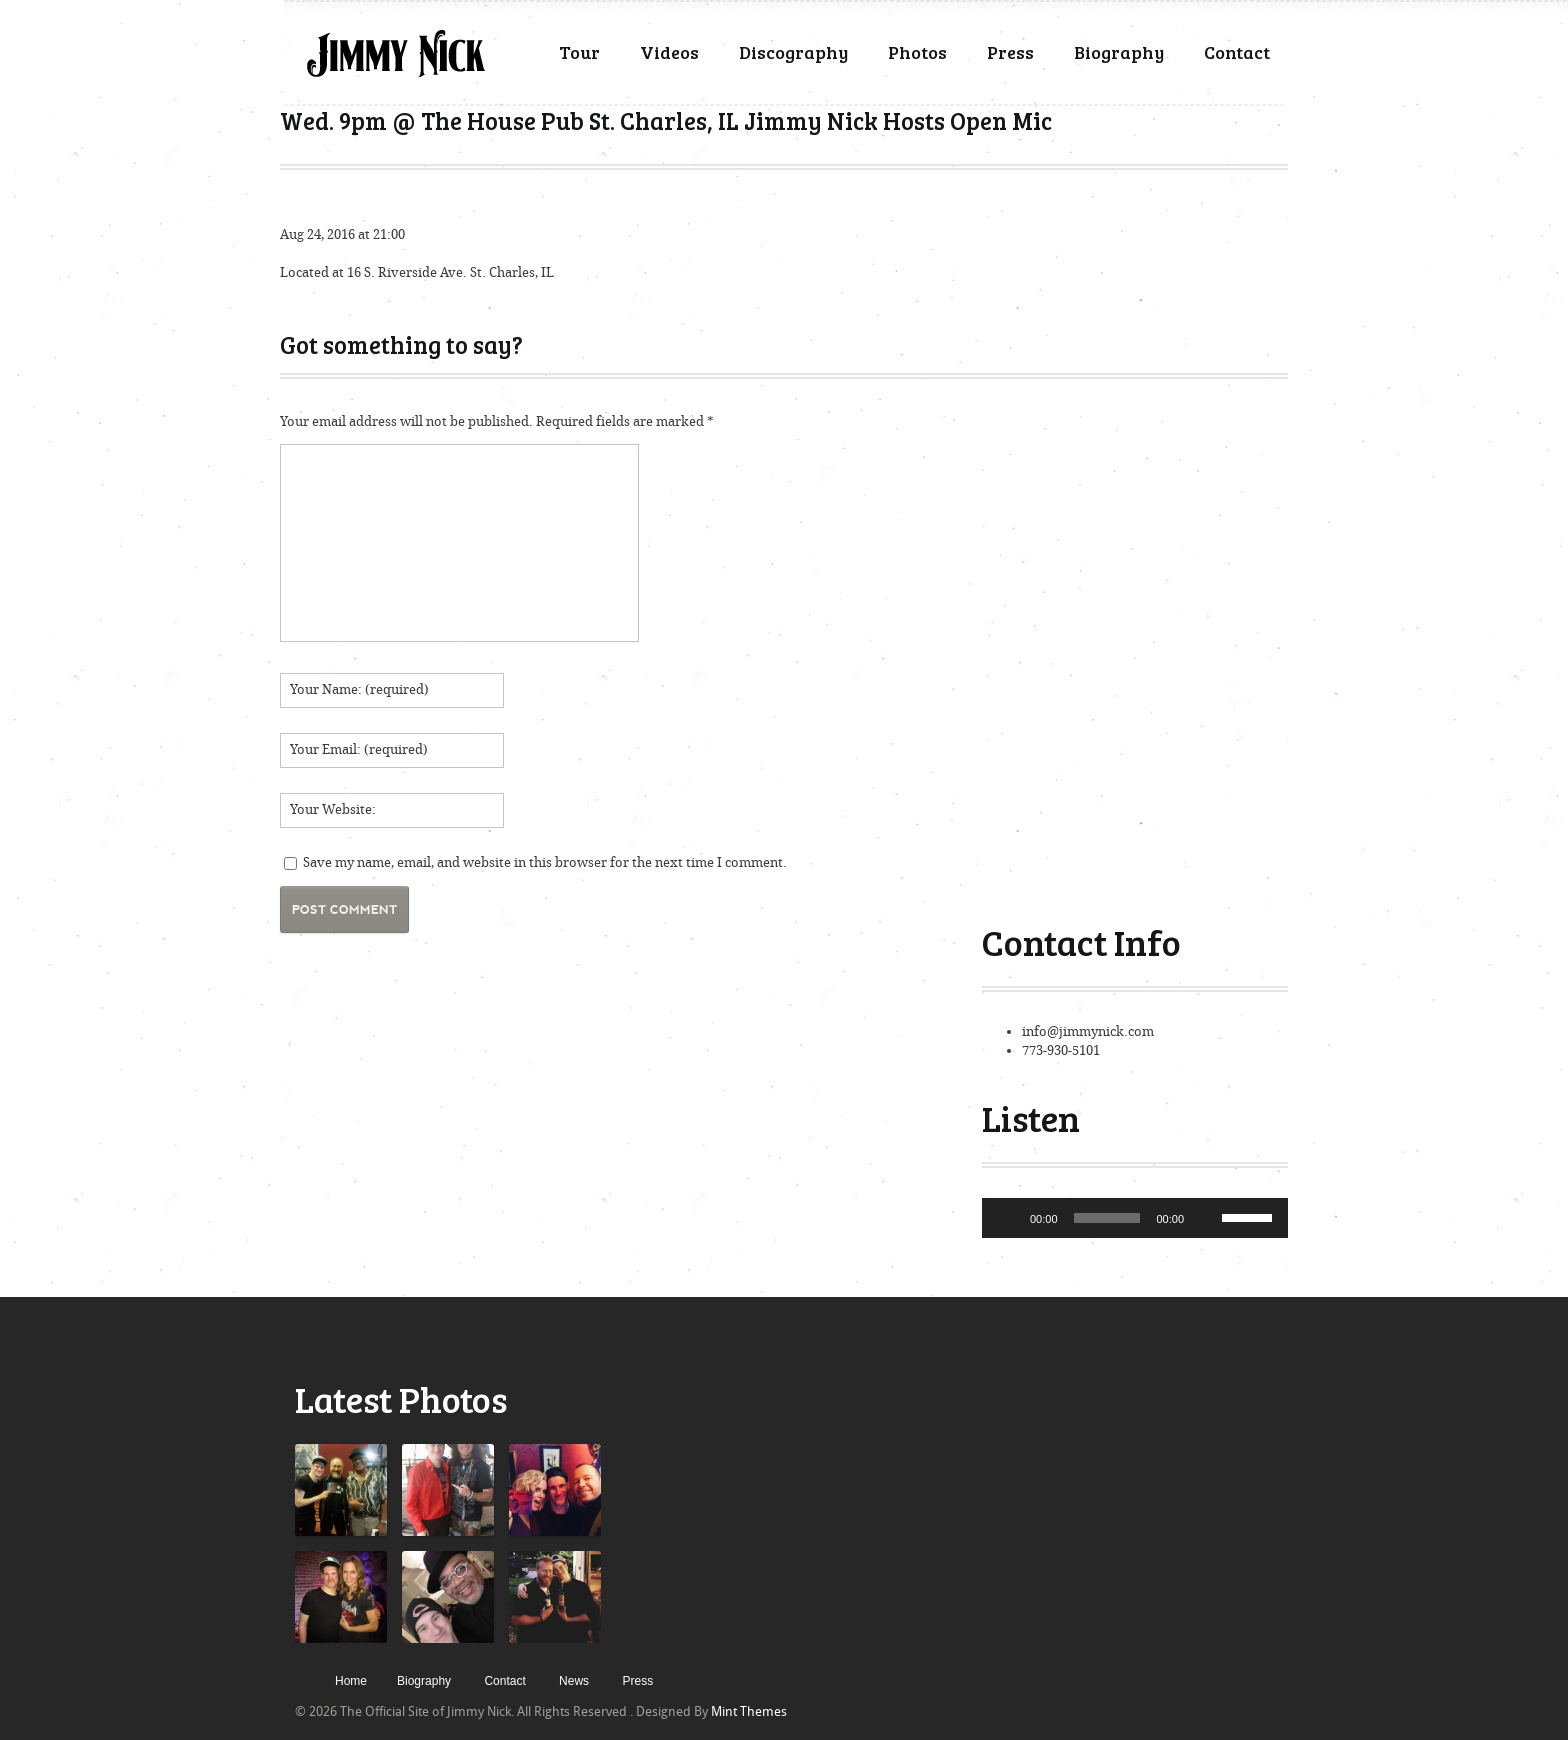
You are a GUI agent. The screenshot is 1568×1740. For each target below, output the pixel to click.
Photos (917, 52)
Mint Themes (749, 1711)
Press (1010, 52)
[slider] (1107, 1218)
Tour (579, 52)
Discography (793, 52)
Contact (1237, 52)
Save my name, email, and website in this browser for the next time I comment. (545, 862)
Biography (1119, 52)
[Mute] (1206, 1218)
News (574, 1681)
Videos (669, 52)
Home (351, 1681)
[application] (1135, 1218)
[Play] (1008, 1218)
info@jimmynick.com (1088, 1031)
